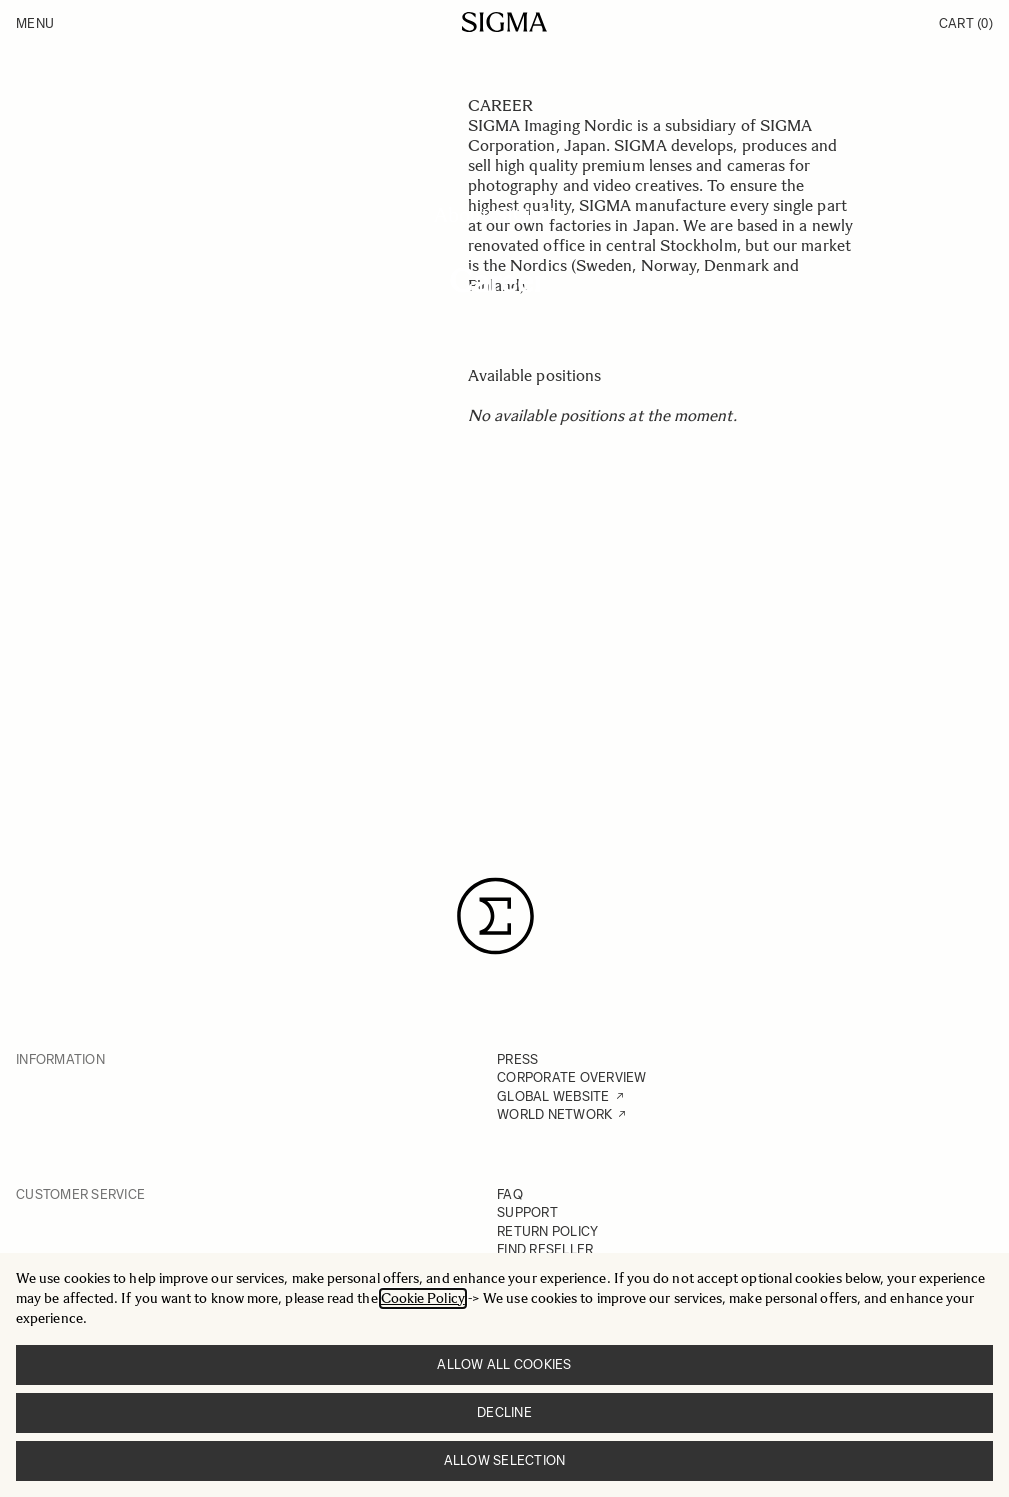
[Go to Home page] (504, 22)
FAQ (510, 1194)
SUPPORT (527, 1212)
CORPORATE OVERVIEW (572, 1077)
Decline (504, 1412)
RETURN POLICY (547, 1231)
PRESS (517, 1059)
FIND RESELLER (545, 1249)
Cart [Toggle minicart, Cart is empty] (966, 23)
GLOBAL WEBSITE (553, 1096)
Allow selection (505, 1460)
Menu (35, 23)
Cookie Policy (423, 1298)
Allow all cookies (504, 1364)
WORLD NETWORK (554, 1114)
